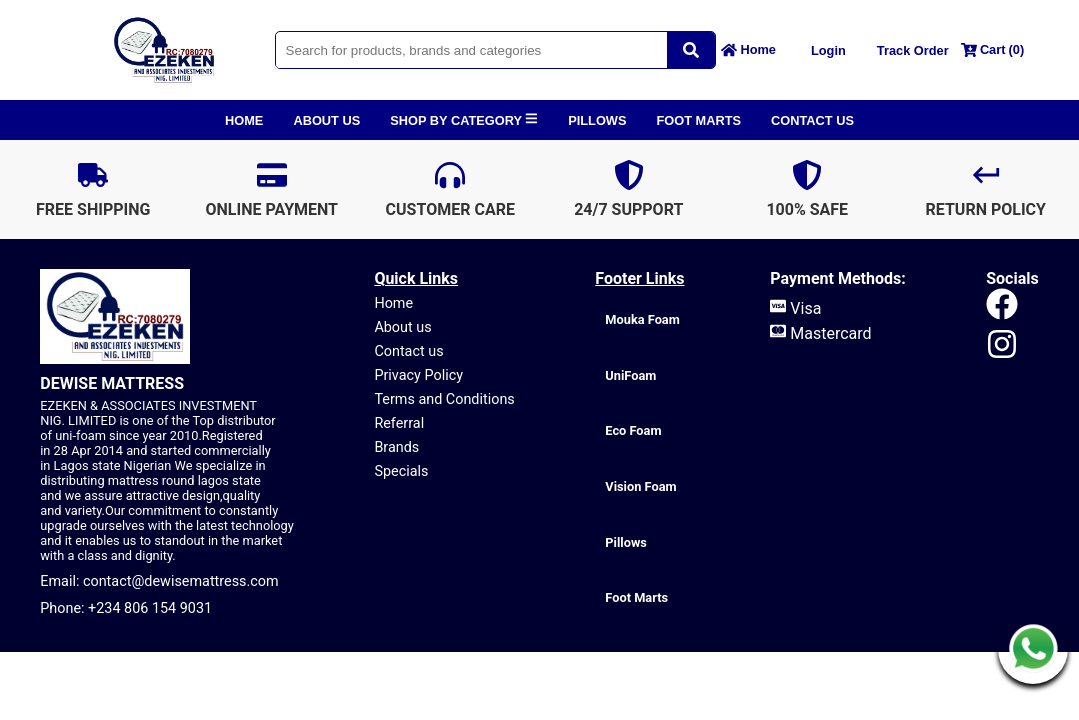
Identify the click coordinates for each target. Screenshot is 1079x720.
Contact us (408, 351)
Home (393, 303)
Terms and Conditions (444, 399)
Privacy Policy (418, 375)
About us (402, 327)
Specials (401, 471)
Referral (399, 423)
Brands (396, 447)
